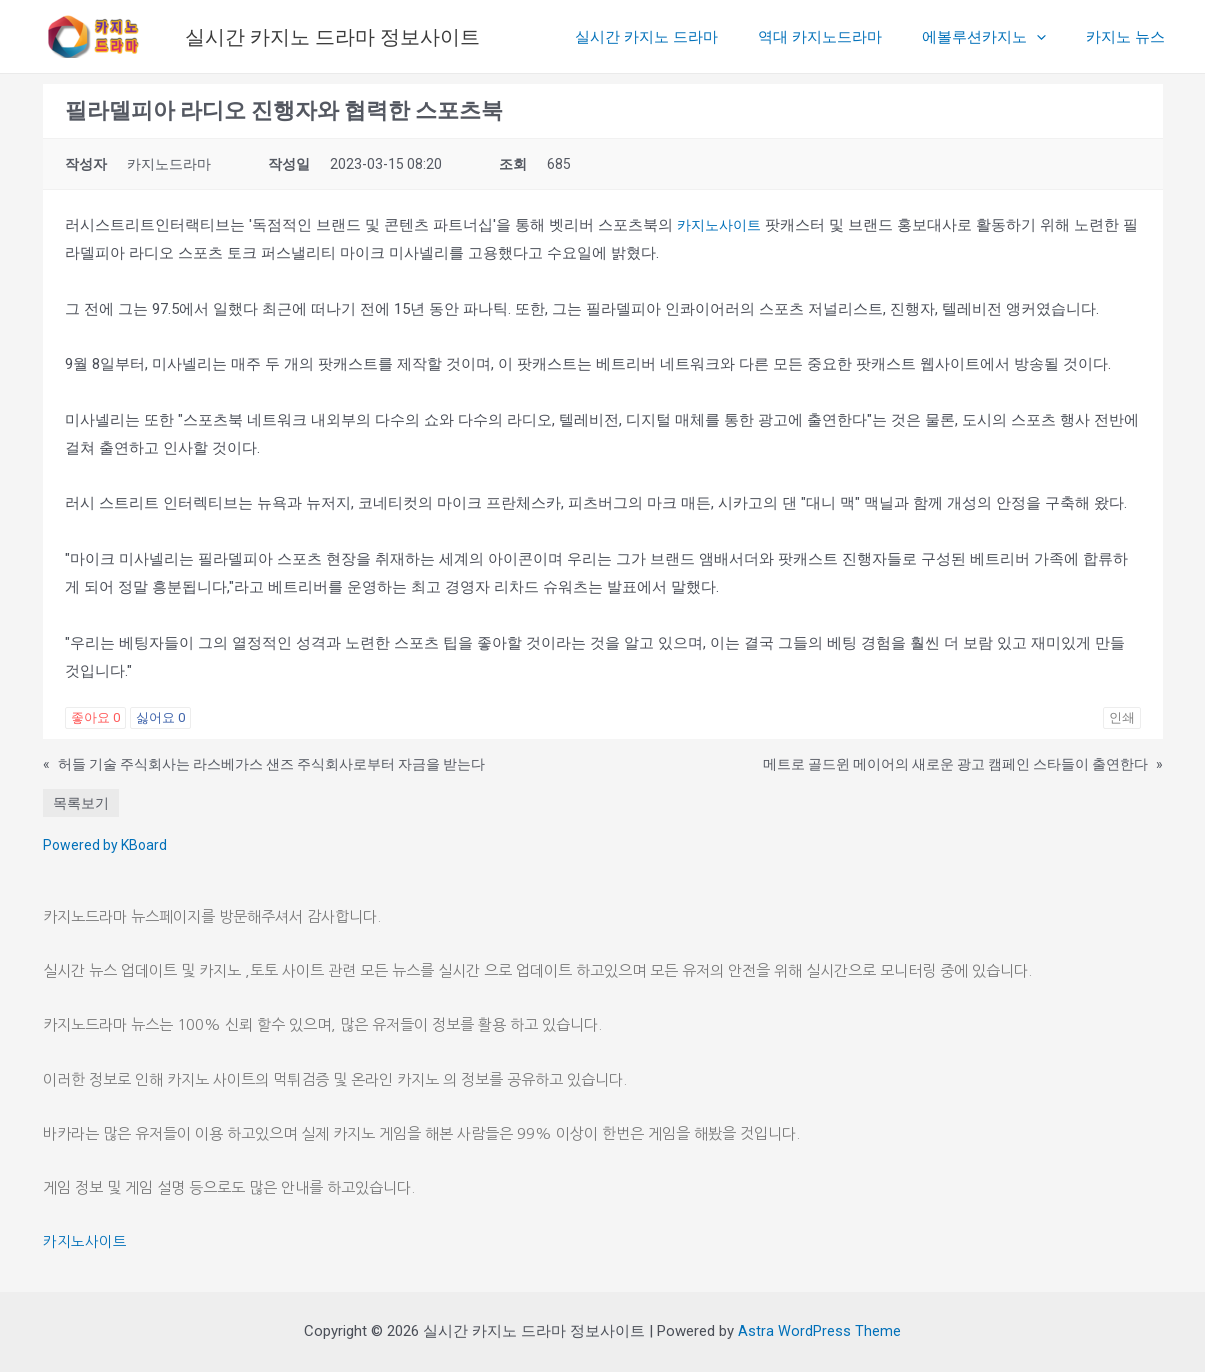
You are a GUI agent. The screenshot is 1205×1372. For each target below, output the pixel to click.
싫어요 (160, 717)
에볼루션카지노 (999, 37)
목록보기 (81, 803)
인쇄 (1122, 717)
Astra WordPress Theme (819, 1331)
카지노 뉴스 (1130, 37)
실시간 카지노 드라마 (681, 37)
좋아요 (95, 717)
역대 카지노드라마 (845, 37)
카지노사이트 (722, 225)
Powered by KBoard (105, 845)
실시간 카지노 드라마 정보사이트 (332, 37)
